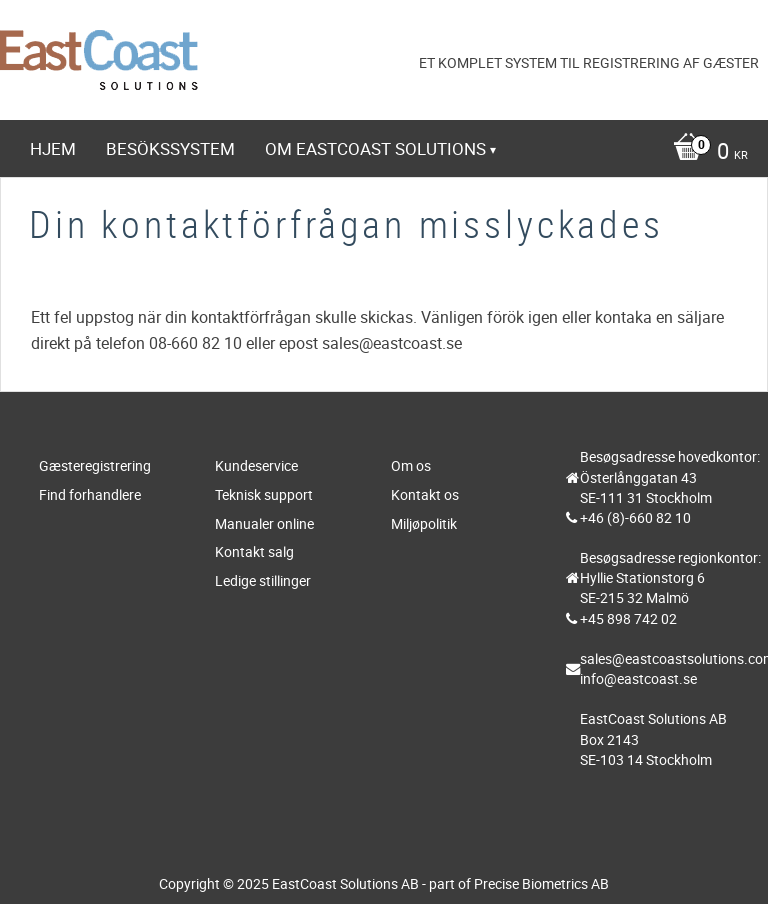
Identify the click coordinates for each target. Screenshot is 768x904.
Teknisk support (264, 494)
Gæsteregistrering (95, 465)
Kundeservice (256, 465)
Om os (411, 465)
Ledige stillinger (263, 580)
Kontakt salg (254, 551)
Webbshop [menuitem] (273, 203)
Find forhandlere (90, 494)
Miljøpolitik (424, 523)
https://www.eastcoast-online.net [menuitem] (205, 258)
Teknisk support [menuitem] (123, 203)
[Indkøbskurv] (389, 153)
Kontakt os (425, 494)
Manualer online (264, 523)
